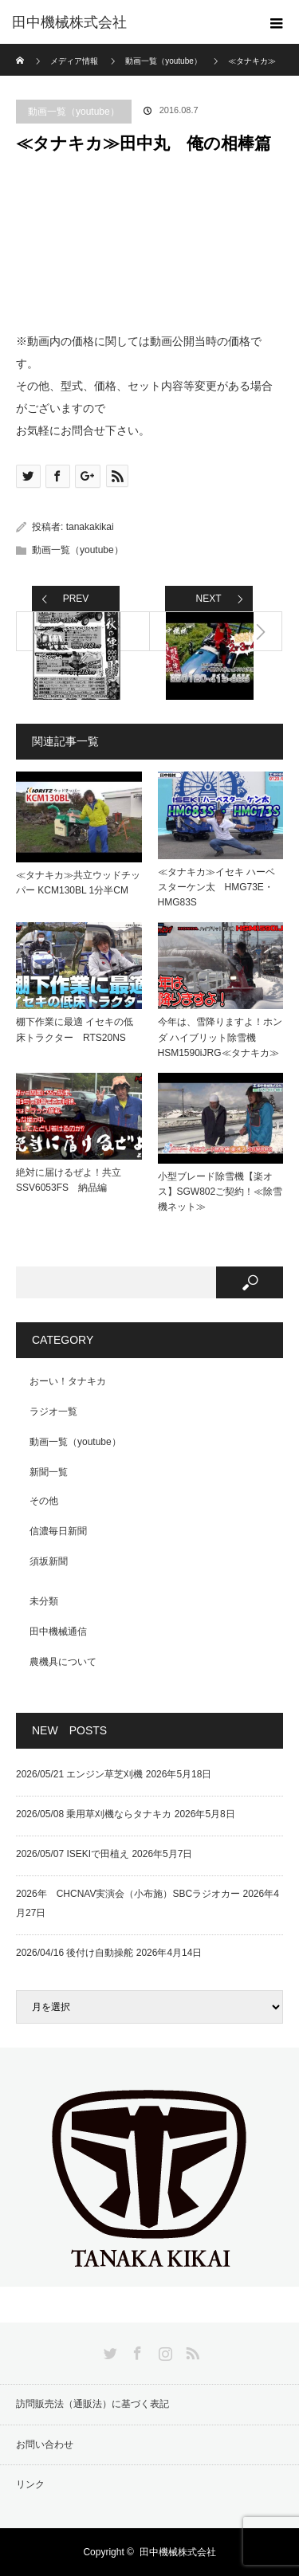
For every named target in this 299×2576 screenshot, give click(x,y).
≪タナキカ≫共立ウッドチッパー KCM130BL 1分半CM (78, 883)
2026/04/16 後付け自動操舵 (74, 1952)
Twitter (108, 2350)
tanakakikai (90, 526)
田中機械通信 (58, 1631)
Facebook (136, 2350)
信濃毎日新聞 (58, 1531)
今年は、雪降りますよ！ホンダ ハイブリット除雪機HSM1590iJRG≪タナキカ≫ (220, 1037)
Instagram (163, 2350)
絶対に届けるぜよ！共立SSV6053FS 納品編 (68, 1180)
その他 (44, 1500)
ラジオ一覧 (53, 1411)
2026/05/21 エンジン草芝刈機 (79, 1774)
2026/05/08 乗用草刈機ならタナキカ (93, 1814)
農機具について (63, 1661)
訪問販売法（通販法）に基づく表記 (92, 2403)
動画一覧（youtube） (74, 111)
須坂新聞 (49, 1561)
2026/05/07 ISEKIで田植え (72, 1853)
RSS (191, 2350)
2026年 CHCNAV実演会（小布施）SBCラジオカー (128, 1893)
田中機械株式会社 (69, 22)
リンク (30, 2484)
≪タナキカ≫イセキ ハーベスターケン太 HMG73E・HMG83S (216, 887)
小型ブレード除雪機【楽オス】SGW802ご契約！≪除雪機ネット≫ (220, 1191)
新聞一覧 (49, 1472)
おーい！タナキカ (68, 1381)
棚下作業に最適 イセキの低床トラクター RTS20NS (74, 1029)
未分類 (44, 1601)
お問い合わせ (44, 2444)
